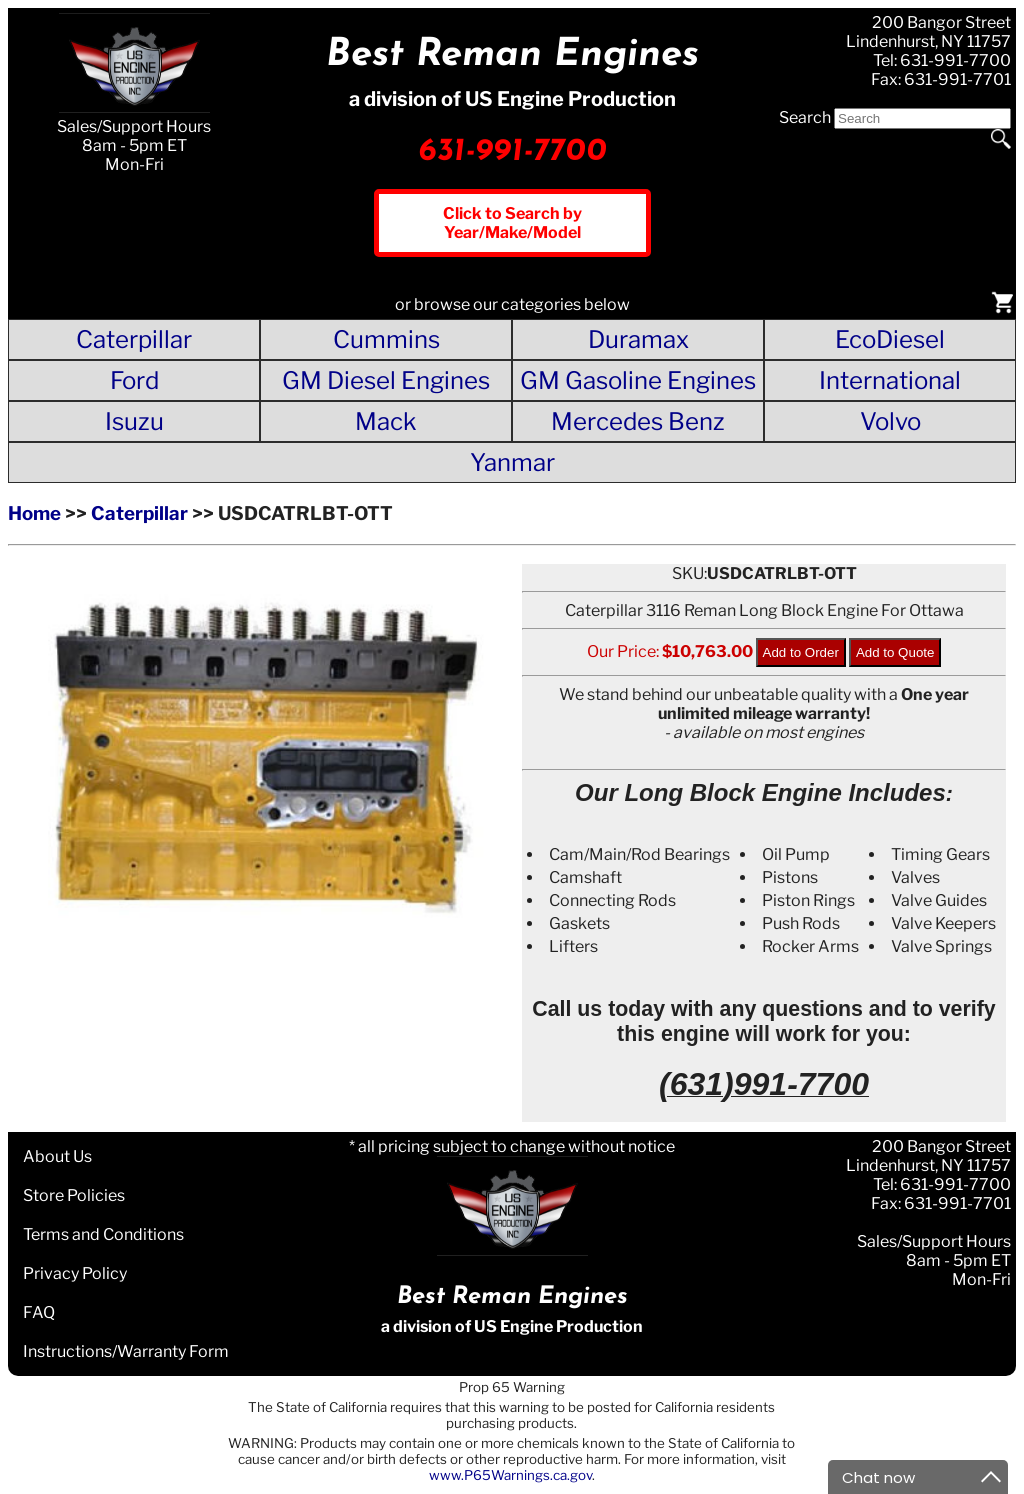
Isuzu (134, 421)
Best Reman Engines (512, 55)
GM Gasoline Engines (638, 380)
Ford (134, 380)
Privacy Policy (75, 1273)
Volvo (890, 421)
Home (34, 513)
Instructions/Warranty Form (126, 1351)
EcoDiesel (890, 339)
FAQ (39, 1312)
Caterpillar (134, 339)
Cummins (386, 339)
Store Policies (74, 1195)
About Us (57, 1156)
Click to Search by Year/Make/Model (512, 223)
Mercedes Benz (638, 421)
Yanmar (512, 462)
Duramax (638, 339)
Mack (386, 421)
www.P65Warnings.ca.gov (510, 1475)
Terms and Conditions (103, 1234)
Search (805, 117)
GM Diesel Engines (386, 380)
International (890, 380)
